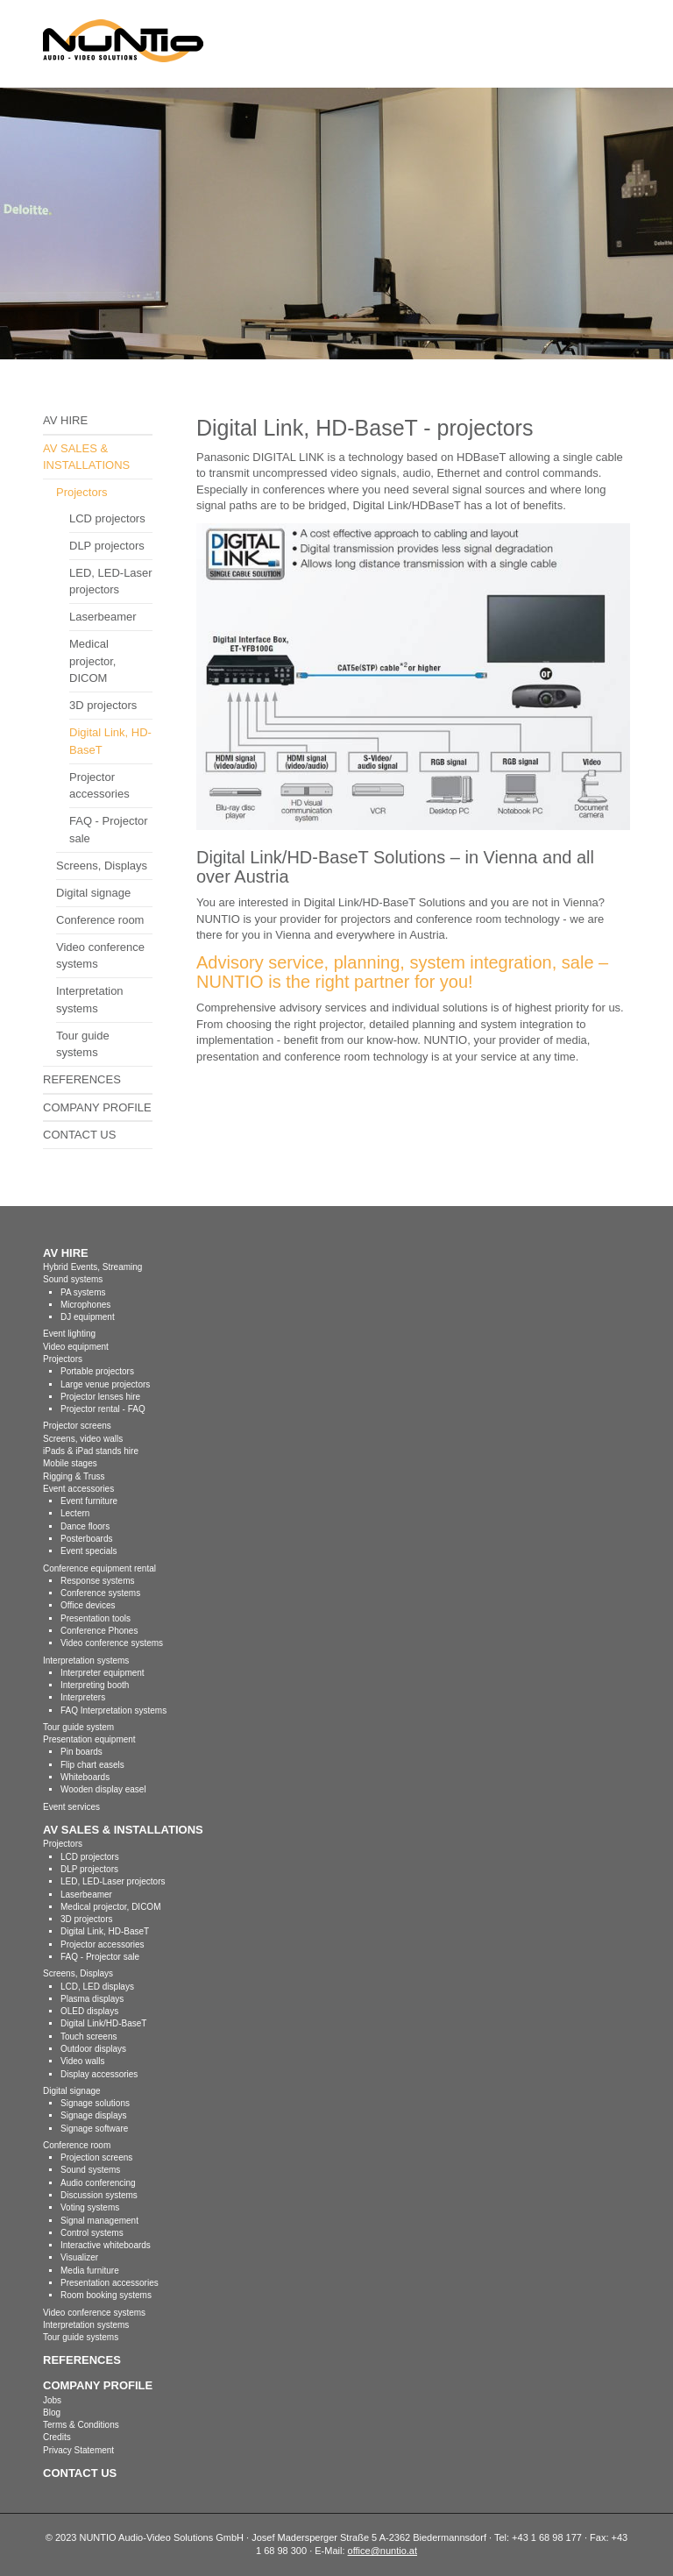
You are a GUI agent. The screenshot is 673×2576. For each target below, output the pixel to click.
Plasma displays (92, 1999)
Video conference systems (100, 955)
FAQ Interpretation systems (113, 1710)
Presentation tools (95, 1618)
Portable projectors (97, 1371)
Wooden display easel (103, 1789)
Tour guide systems (83, 1044)
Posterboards (86, 1538)
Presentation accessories (109, 2283)
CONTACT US (79, 1134)
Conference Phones (99, 1631)
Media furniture (89, 2270)
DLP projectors (107, 545)
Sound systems (90, 2170)
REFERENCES (82, 1079)
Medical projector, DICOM (92, 661)
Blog (51, 2412)
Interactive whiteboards (105, 2245)
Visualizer (79, 2257)
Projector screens (77, 1425)
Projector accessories (99, 785)
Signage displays (93, 2115)
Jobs (52, 2400)
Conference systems (100, 1593)
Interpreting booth (94, 1685)
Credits (57, 2437)
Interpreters (82, 1697)
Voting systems (89, 2207)
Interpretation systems (90, 999)
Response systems (97, 1581)
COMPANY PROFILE (97, 1107)
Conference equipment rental (99, 1568)
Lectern (74, 1513)
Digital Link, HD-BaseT (110, 741)
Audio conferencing (98, 2183)
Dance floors (85, 1526)
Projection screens (96, 2157)
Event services (71, 1807)
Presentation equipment (89, 1739)
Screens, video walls (83, 1439)
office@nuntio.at (382, 2550)
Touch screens (88, 2036)
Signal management (99, 2220)
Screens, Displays (101, 865)
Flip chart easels (92, 1765)
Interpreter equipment (102, 1673)
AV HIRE (65, 420)
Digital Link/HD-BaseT (103, 2023)
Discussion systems (99, 2195)
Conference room (100, 919)
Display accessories (99, 2074)
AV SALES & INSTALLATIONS (86, 457)
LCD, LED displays (97, 1986)
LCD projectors (107, 518)
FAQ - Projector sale (108, 829)
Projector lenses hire (100, 1397)
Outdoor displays (93, 2049)
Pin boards (81, 1751)
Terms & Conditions (81, 2425)
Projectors (82, 492)
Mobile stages (70, 1463)
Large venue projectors (105, 1384)
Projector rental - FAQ (102, 1409)
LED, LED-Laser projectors (110, 581)
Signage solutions (95, 2103)
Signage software (94, 2128)
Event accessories (78, 1489)
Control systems (92, 2233)
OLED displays (89, 2011)
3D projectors (103, 705)
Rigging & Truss (74, 1476)
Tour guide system (78, 1727)
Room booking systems (106, 2295)
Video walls (82, 2061)
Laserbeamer (103, 616)
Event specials (88, 1551)
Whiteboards (85, 1777)
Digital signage (93, 892)
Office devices (88, 1605)
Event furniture (88, 1501)
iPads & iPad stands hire (90, 1451)
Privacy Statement (78, 2450)
